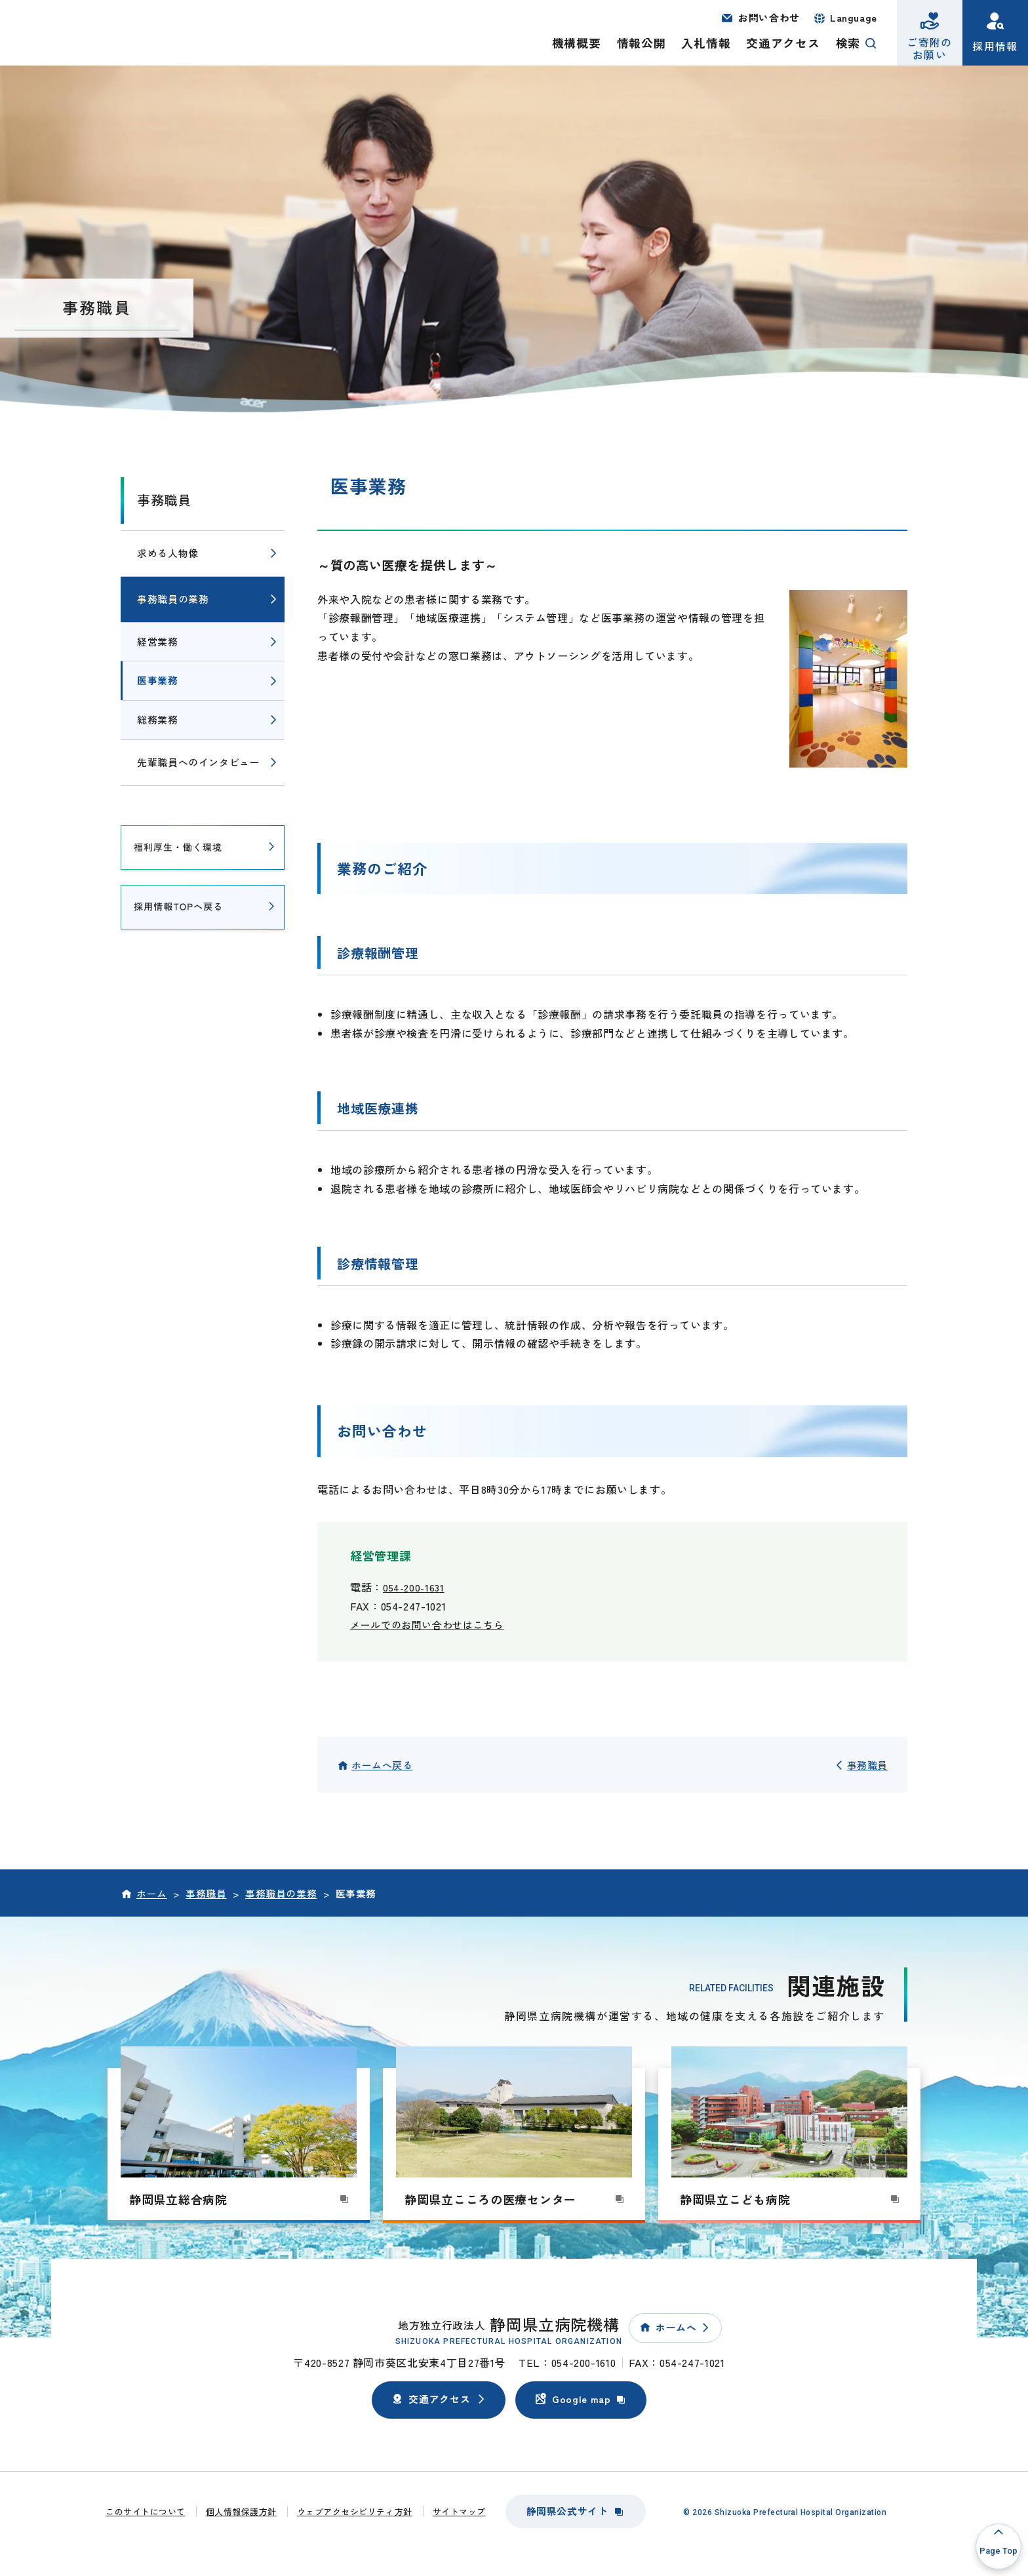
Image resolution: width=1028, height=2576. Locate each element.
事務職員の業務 (172, 599)
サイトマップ (459, 2511)
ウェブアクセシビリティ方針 (354, 2511)
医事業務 (157, 680)
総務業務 (157, 719)
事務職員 (164, 499)
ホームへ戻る (382, 1765)
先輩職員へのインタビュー (198, 762)
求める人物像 (168, 553)
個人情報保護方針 (241, 2511)
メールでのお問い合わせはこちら (432, 1624)
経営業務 (157, 641)
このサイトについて (146, 2511)
